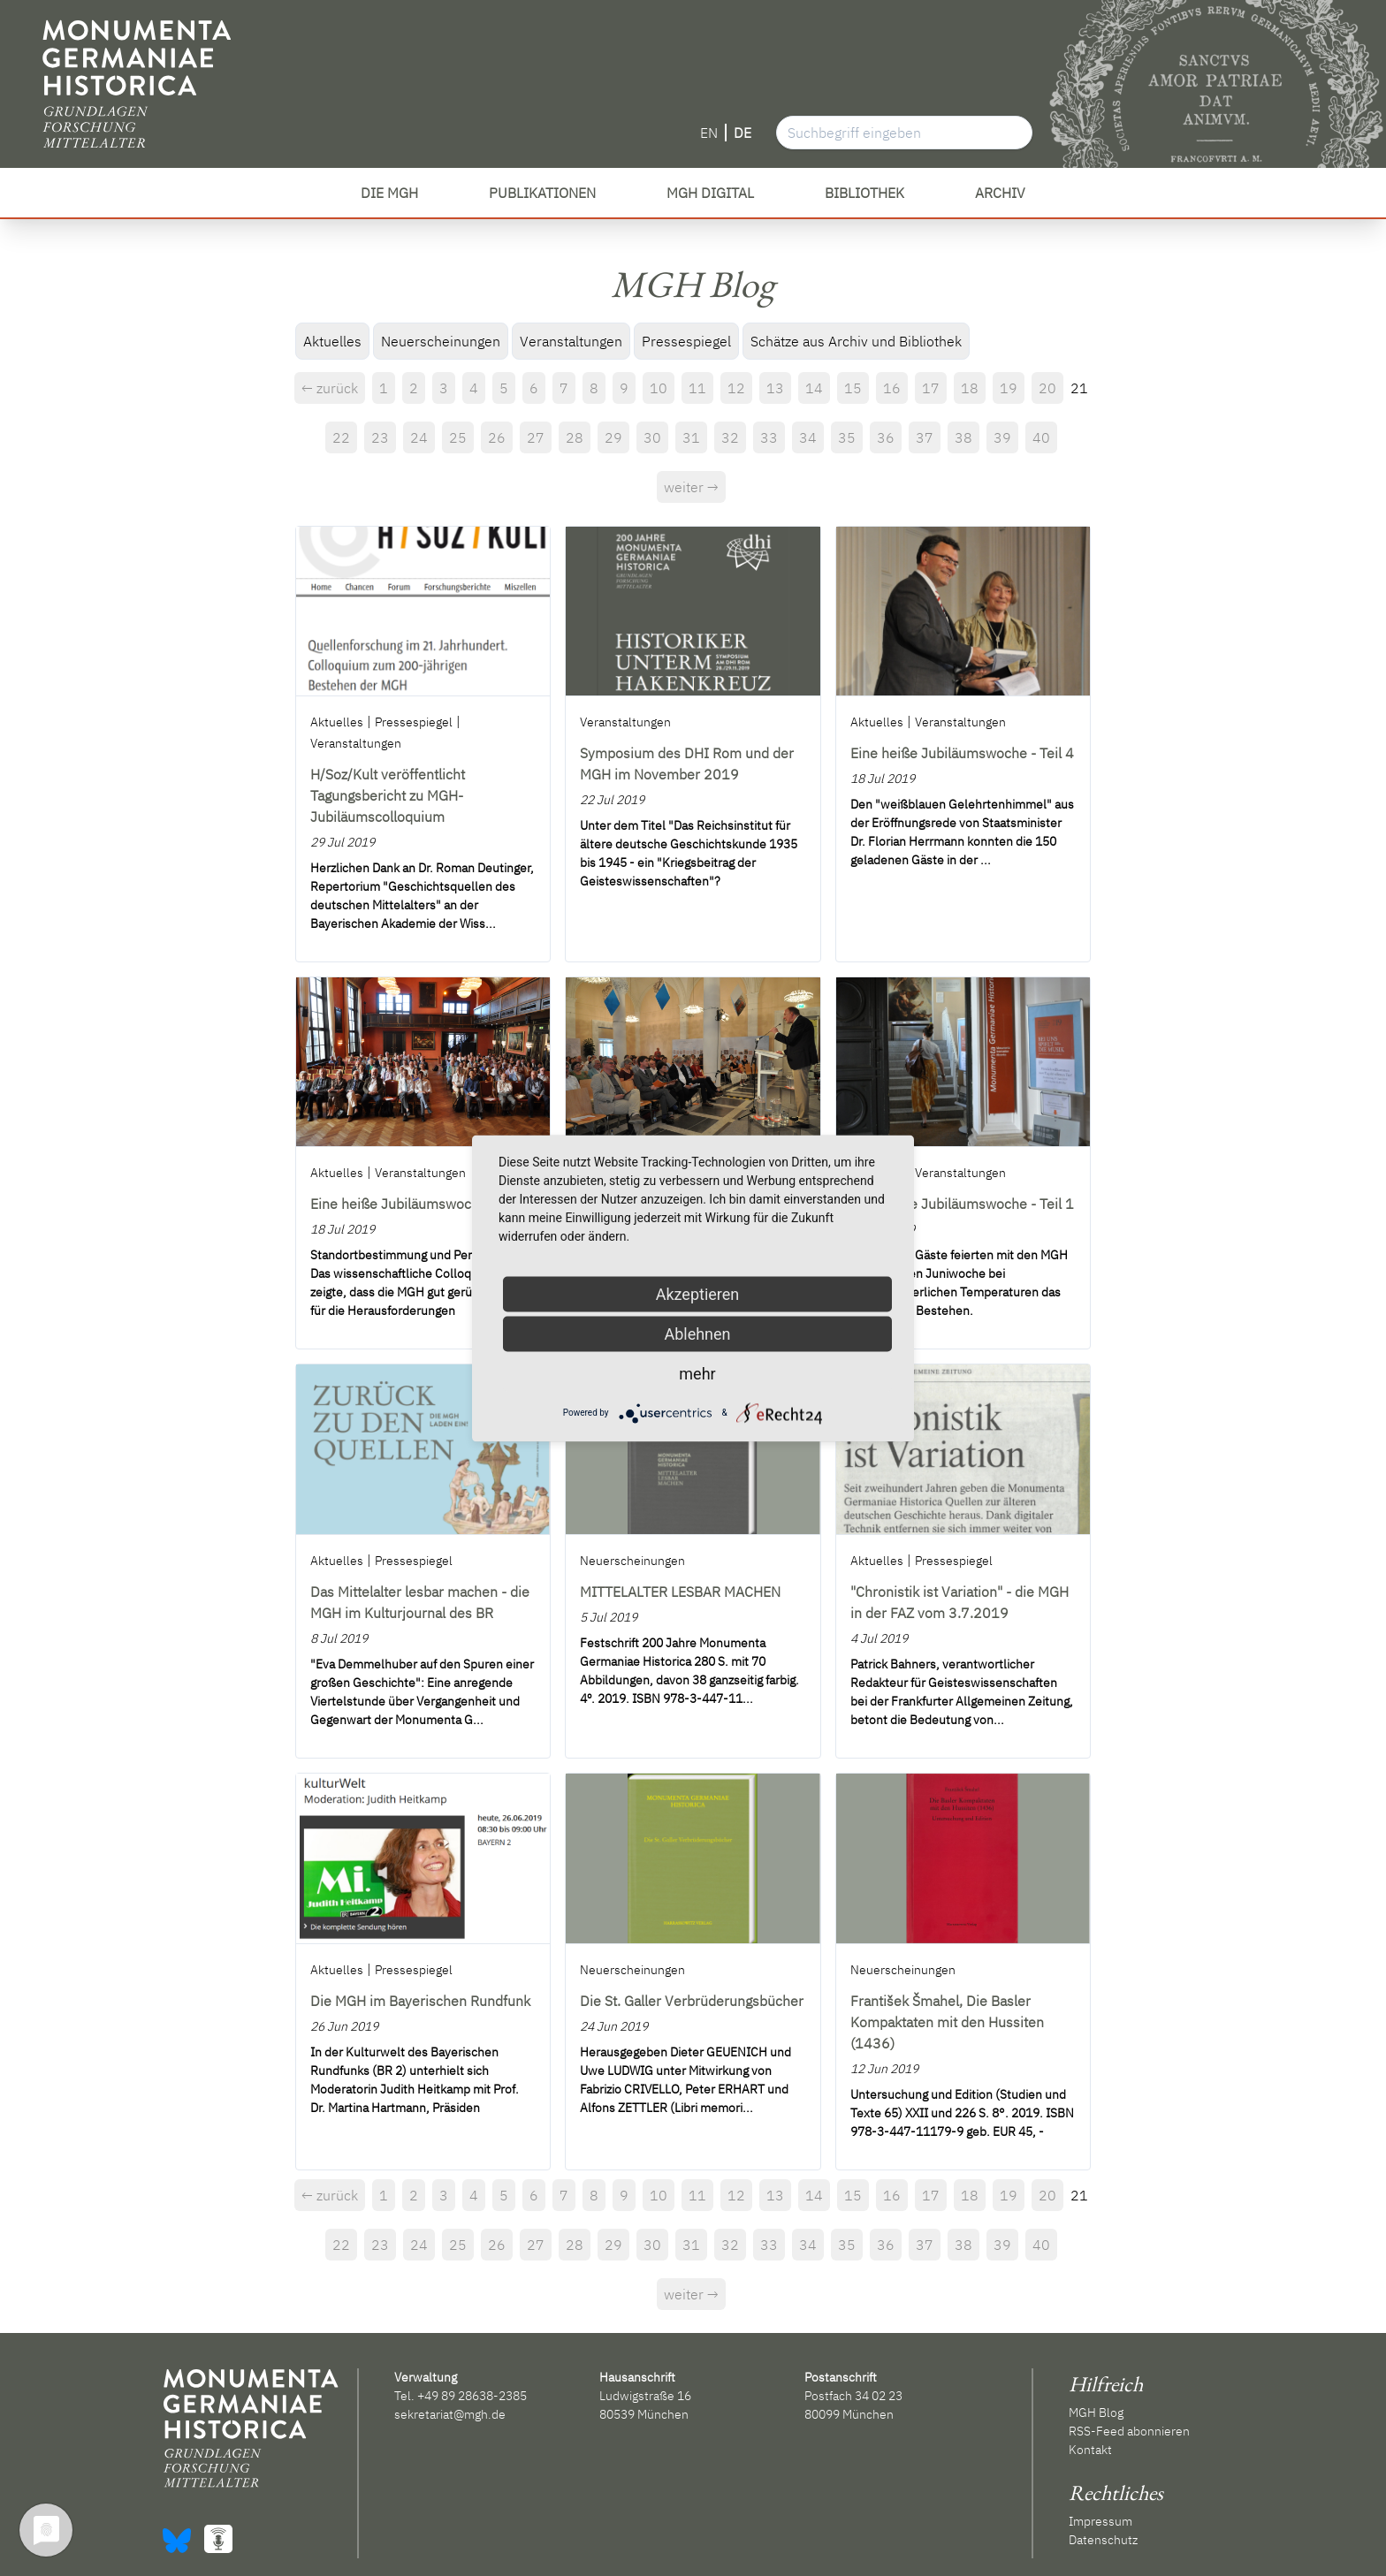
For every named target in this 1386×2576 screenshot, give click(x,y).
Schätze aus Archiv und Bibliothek (856, 341)
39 (1002, 437)
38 (963, 437)
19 (1008, 388)
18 (970, 388)
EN (709, 132)
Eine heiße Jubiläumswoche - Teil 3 (422, 1203)
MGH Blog (1096, 2412)
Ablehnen (697, 1333)
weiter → (691, 487)
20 (1047, 388)
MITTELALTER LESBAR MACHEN (680, 1591)
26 (497, 437)
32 (730, 437)
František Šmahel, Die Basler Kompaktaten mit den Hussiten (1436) (947, 2022)
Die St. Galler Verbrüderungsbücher (691, 2001)
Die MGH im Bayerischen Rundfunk (420, 2001)
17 (931, 388)
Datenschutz (1103, 2540)
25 (458, 437)
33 (769, 437)
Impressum (1100, 2521)
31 (691, 437)
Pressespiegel (686, 341)
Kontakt (1090, 2450)
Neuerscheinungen (440, 341)
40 (1041, 437)
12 (736, 388)
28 (574, 437)
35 (847, 437)
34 (808, 437)
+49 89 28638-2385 (472, 2396)
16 (892, 388)
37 (924, 437)
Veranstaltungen (571, 341)
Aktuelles (332, 341)
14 (814, 388)
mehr (697, 1373)
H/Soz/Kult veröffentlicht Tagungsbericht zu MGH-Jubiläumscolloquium (387, 795)
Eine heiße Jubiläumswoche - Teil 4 (962, 753)
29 (613, 437)
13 (775, 388)
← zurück (329, 388)
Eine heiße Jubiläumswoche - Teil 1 (962, 1203)
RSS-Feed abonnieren (1129, 2431)
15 (853, 388)
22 (341, 437)
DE (742, 132)
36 (886, 437)
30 (652, 437)
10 (658, 388)
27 (535, 437)
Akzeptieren (698, 1293)
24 (419, 437)
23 (380, 437)
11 (697, 388)
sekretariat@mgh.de (450, 2414)
